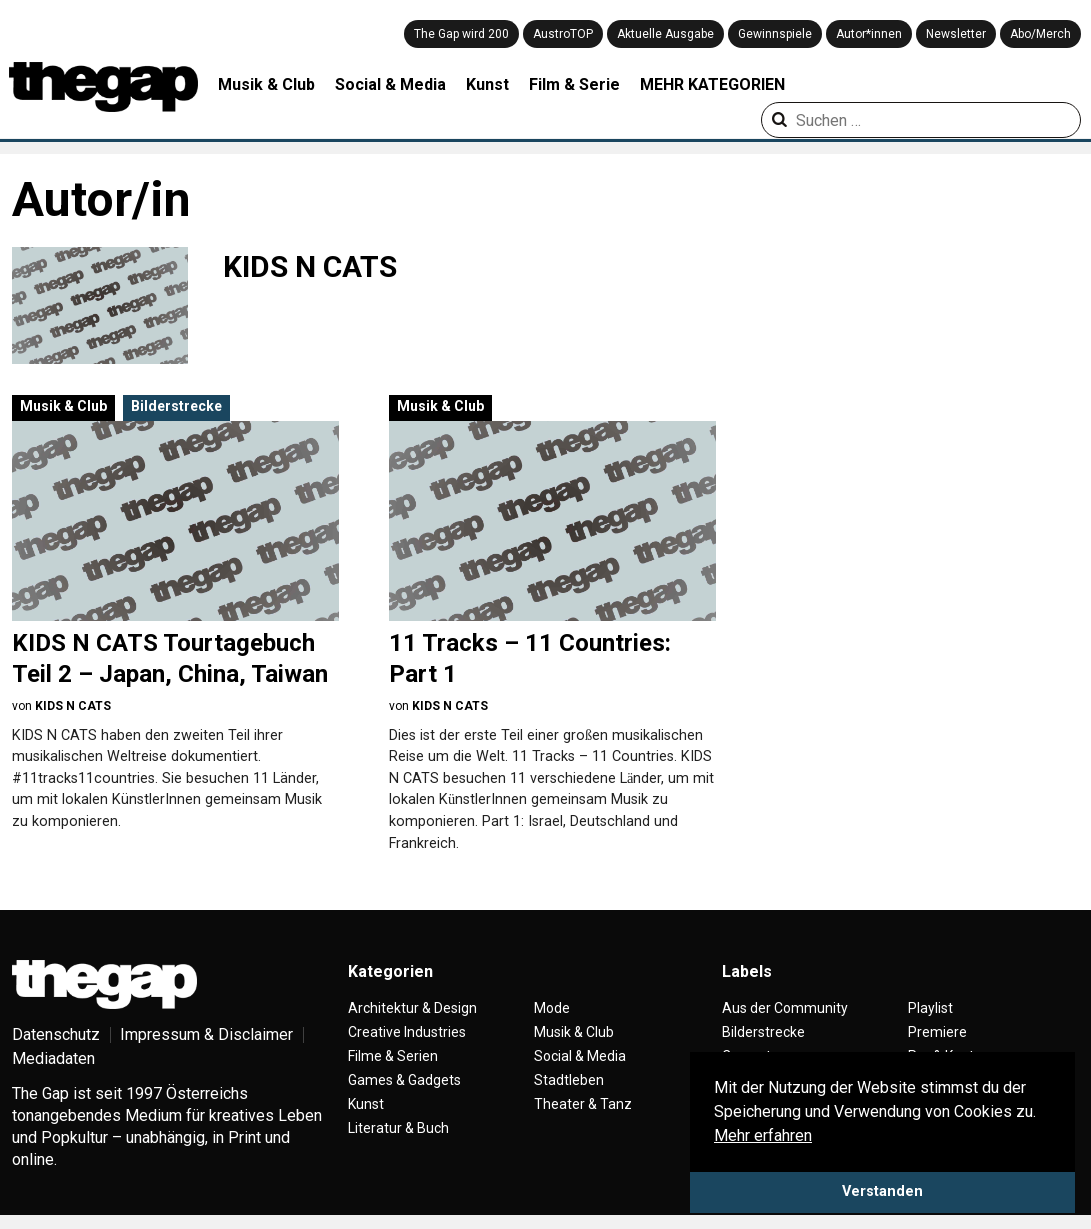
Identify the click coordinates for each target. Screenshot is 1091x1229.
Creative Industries (407, 1042)
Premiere (937, 1042)
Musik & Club (266, 84)
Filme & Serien (393, 1066)
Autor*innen (869, 34)
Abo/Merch (1040, 34)
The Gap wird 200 (461, 34)
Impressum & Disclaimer (206, 1044)
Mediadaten (53, 1068)
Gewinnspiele (775, 34)
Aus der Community (785, 1018)
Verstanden (882, 1191)
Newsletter (956, 34)
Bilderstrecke (176, 406)
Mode (552, 1018)
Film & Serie (574, 84)
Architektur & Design (412, 1018)
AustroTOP (563, 34)
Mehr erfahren (763, 1135)
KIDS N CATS (73, 706)
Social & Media (390, 84)
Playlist (930, 1018)
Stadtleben (569, 1090)
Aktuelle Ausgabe (665, 34)
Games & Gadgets (404, 1090)
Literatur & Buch (398, 1138)
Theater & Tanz (583, 1114)
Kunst (487, 84)
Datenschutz (56, 1044)
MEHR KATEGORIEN (712, 84)
